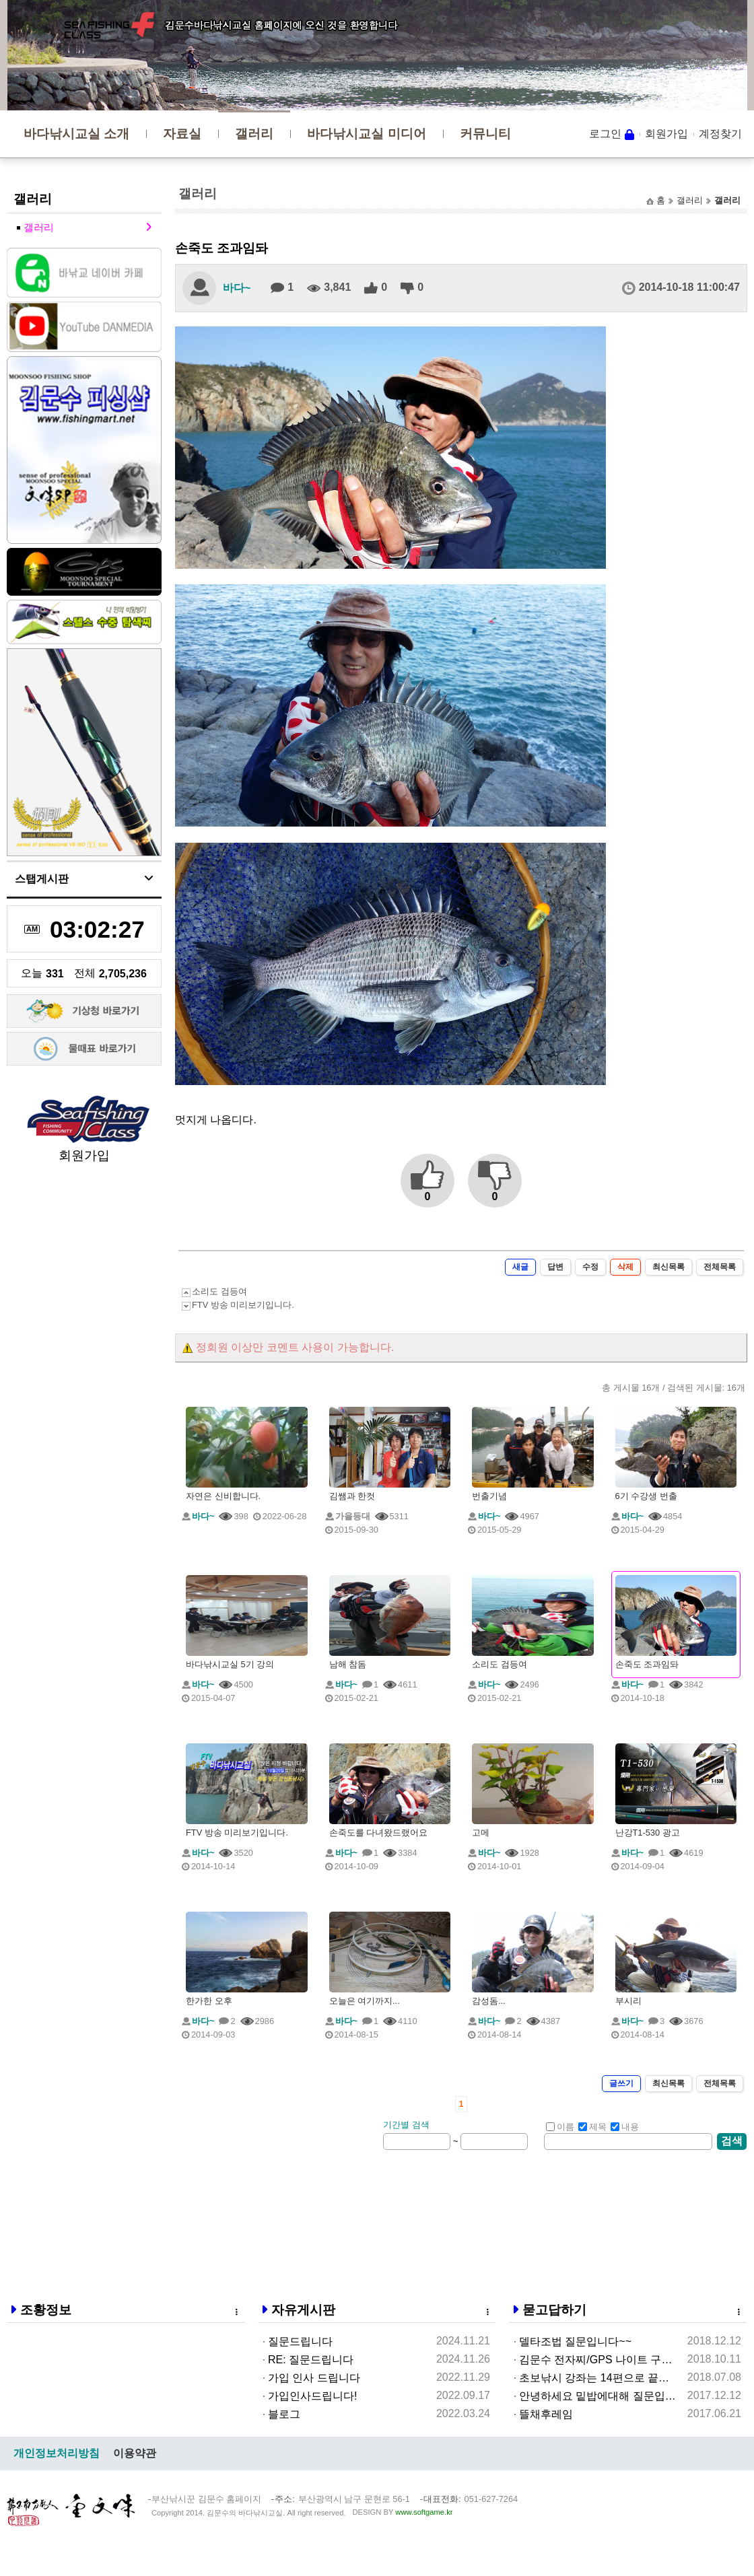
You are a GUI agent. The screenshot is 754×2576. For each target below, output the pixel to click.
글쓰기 (621, 2083)
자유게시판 (303, 2310)
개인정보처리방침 (56, 2453)
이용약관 (134, 2453)
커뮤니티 (485, 134)
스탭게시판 (42, 878)
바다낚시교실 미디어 (366, 134)
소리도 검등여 (219, 1291)
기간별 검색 (406, 2125)
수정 (590, 1267)
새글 (520, 1267)
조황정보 (45, 2310)
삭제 (625, 1267)
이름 (560, 2127)
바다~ (236, 287)
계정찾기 (720, 133)
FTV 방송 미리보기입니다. (243, 1305)
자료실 (182, 134)
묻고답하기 (554, 2310)
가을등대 (352, 1516)
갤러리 (254, 134)
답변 (555, 1267)
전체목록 (720, 1267)
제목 (592, 2127)
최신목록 (668, 1267)
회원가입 (666, 133)
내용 (625, 2127)
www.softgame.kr (423, 2512)
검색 (732, 2141)
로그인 (605, 133)
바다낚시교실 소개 (76, 134)
